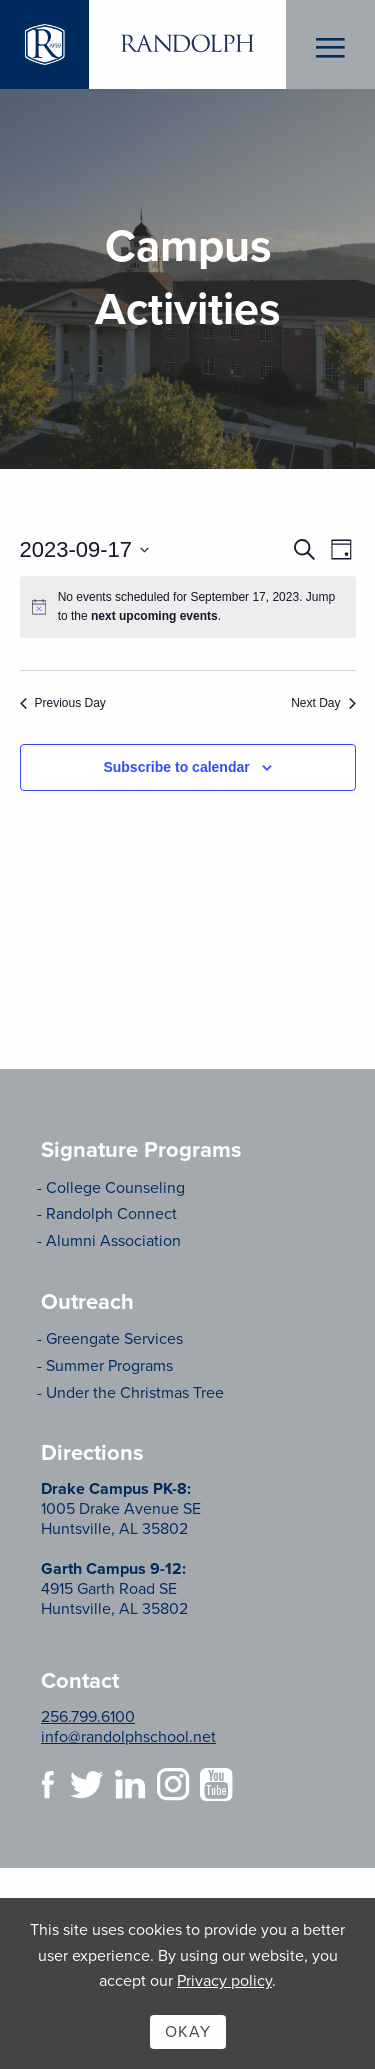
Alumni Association (113, 1241)
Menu (330, 45)
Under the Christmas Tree (135, 1393)
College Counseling (115, 1188)
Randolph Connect (111, 1214)
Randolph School (187, 44)
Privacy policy (224, 1981)
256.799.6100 (88, 1717)
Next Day (323, 703)
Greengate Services (114, 1339)
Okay (188, 2032)
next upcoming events (154, 616)
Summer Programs (109, 1366)
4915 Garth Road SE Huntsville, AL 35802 (114, 1589)
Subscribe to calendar (176, 767)
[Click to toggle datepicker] (85, 549)
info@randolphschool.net (128, 1737)
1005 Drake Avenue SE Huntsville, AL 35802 (121, 1509)
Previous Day (63, 703)
